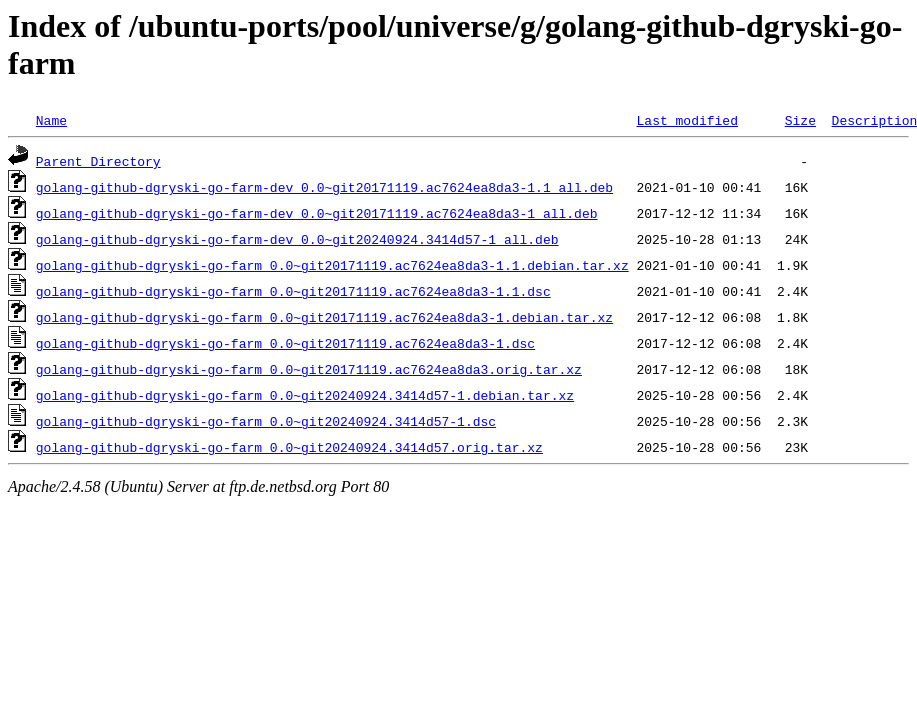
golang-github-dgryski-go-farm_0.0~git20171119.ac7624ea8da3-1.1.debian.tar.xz (332, 265)
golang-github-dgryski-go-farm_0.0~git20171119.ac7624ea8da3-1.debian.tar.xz (324, 317)
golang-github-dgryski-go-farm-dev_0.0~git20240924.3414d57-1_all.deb (297, 239)
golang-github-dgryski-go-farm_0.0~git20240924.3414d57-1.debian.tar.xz (305, 395)
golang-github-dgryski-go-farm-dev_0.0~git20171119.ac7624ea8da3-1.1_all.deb (324, 187)
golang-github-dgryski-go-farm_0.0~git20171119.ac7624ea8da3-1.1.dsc (293, 291)
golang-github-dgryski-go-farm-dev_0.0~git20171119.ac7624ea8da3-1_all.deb (317, 213)
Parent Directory (98, 161)
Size (800, 120)
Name (51, 120)
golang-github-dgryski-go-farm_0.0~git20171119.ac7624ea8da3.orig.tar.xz (309, 369)
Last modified (686, 120)
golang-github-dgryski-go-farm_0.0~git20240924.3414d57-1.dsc (266, 421)
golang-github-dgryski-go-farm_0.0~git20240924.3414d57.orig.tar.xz (289, 447)
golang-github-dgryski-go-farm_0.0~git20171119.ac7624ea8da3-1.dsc (285, 343)
